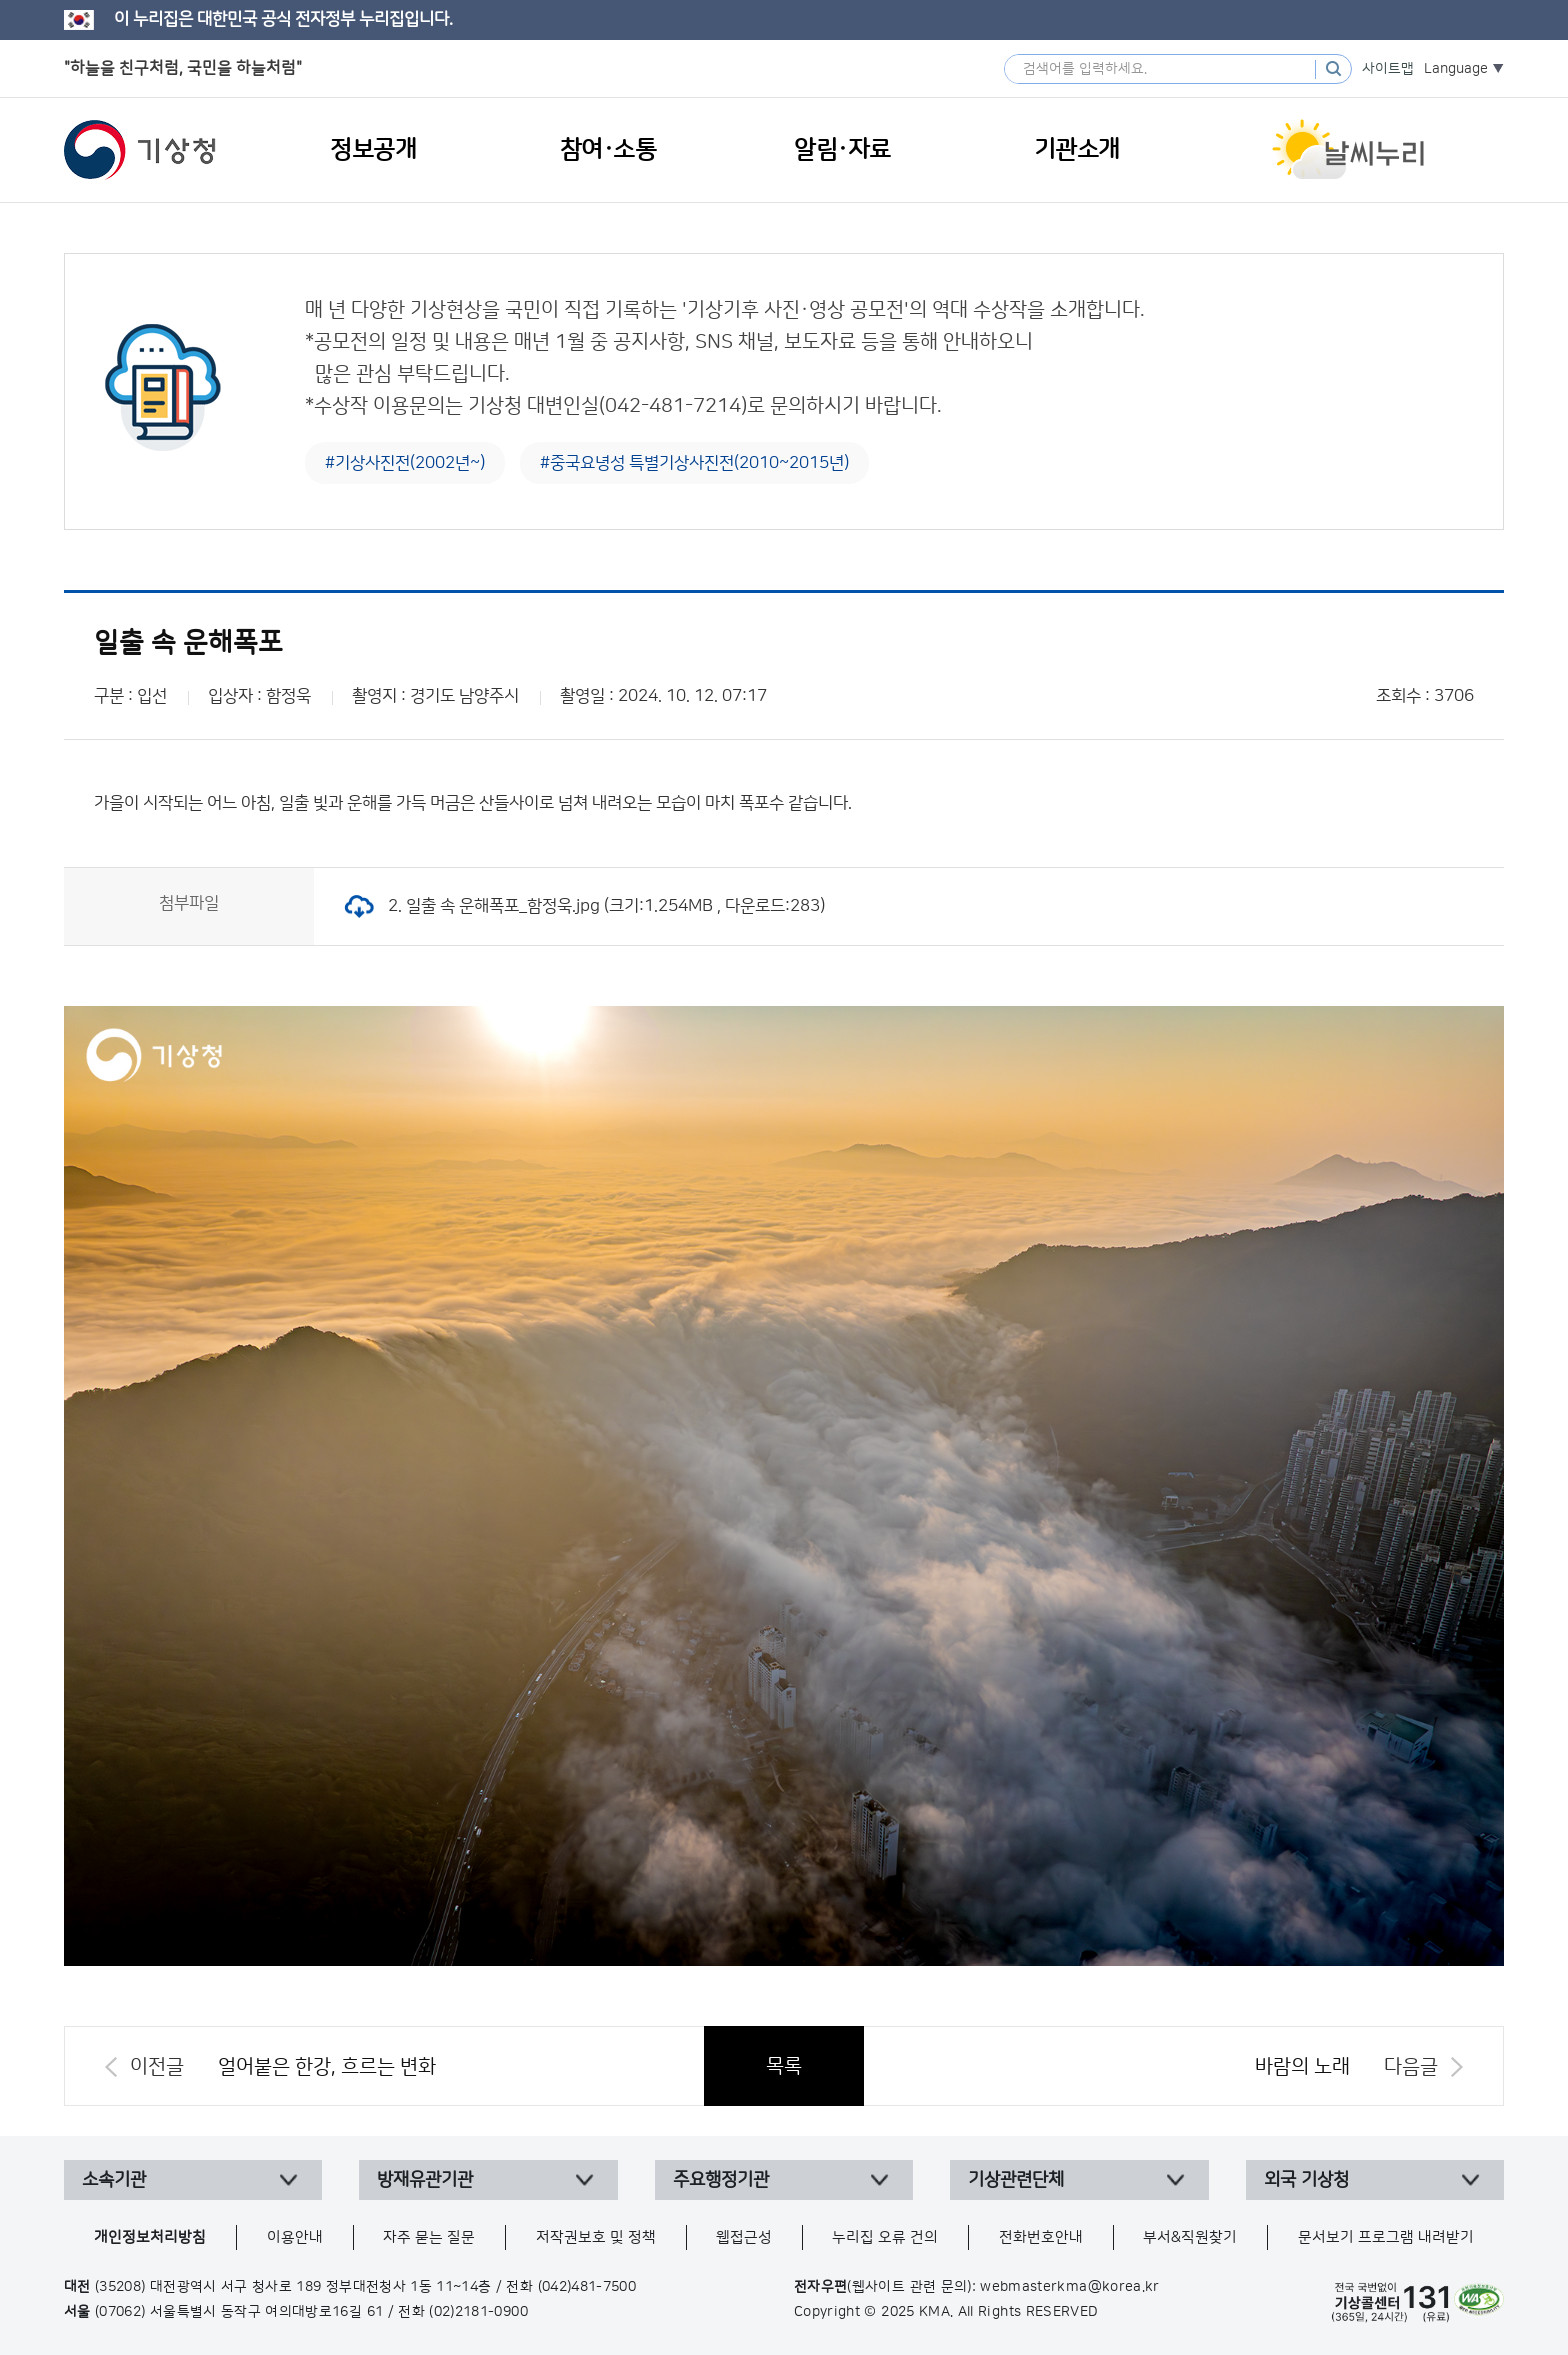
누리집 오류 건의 (885, 2237)
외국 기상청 (1306, 2180)
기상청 (140, 150)
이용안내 (295, 2237)
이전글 (157, 2067)
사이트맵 (1388, 69)
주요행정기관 (721, 2180)
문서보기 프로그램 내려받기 (1386, 2237)
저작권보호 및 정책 (596, 2237)
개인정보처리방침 (150, 2237)
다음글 (1411, 2067)
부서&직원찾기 (1190, 2237)
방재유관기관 (425, 2180)
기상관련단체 (1016, 2180)
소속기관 (114, 2180)
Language (1456, 69)
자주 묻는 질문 (429, 2237)
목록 (784, 2066)
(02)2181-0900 (478, 2312)
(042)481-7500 (587, 2287)
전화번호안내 (1041, 2237)
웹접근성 (744, 2237)
